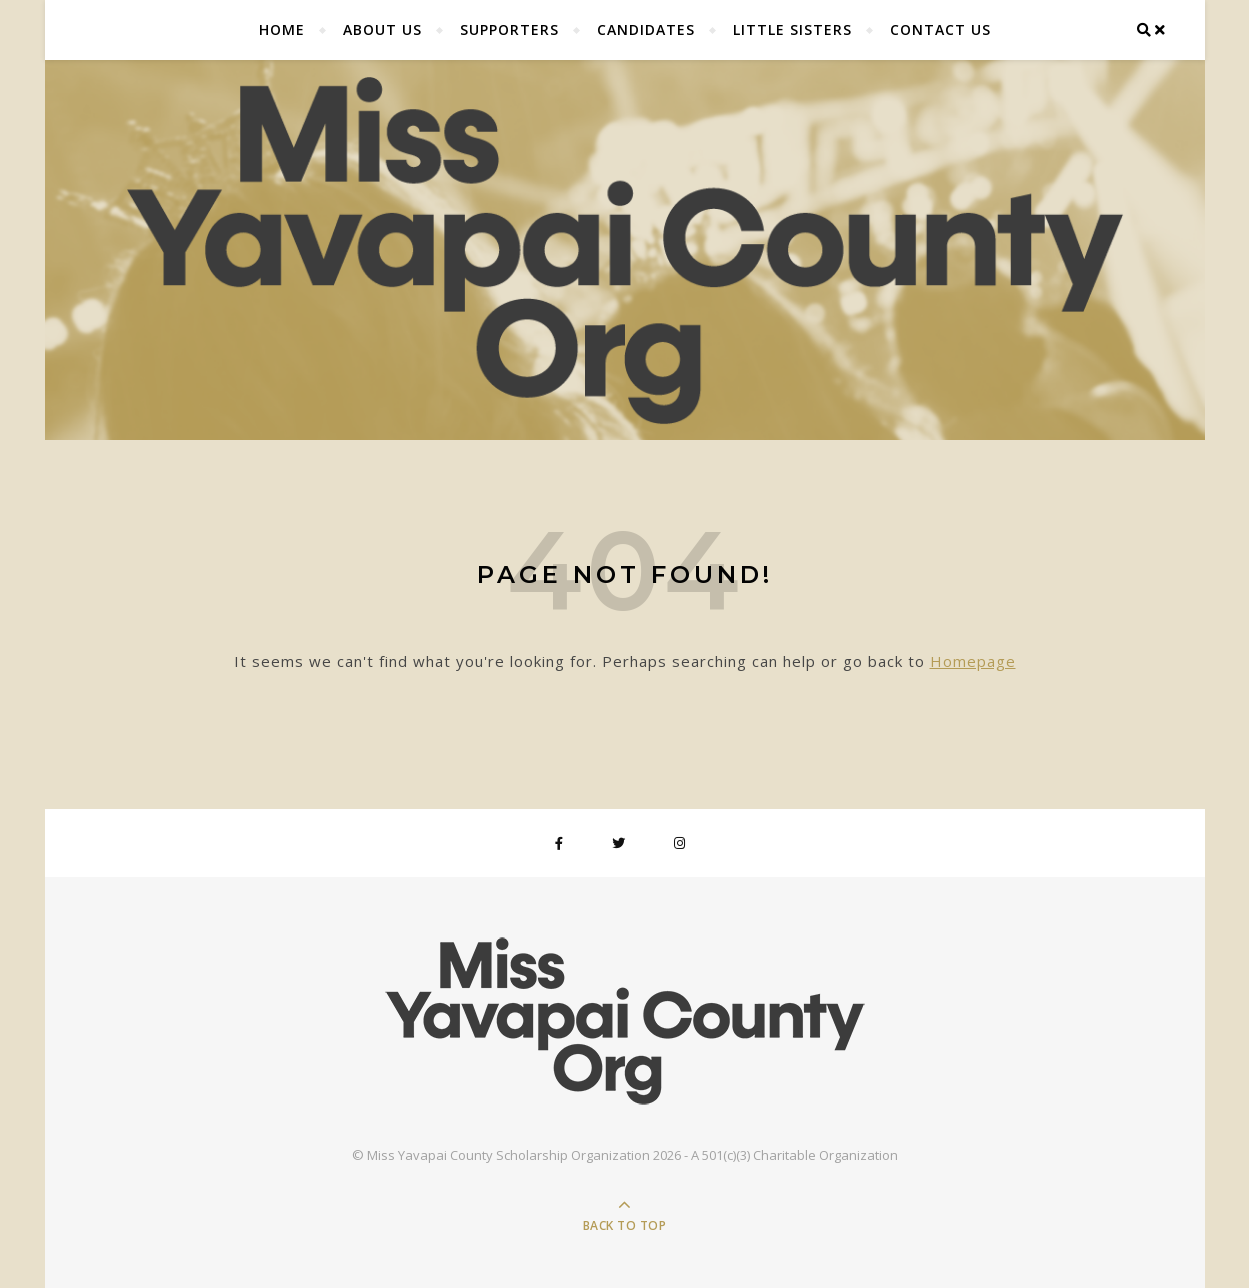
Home (282, 29)
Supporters (509, 29)
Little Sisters (792, 29)
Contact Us (940, 29)
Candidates (646, 29)
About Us (382, 29)
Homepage (973, 661)
